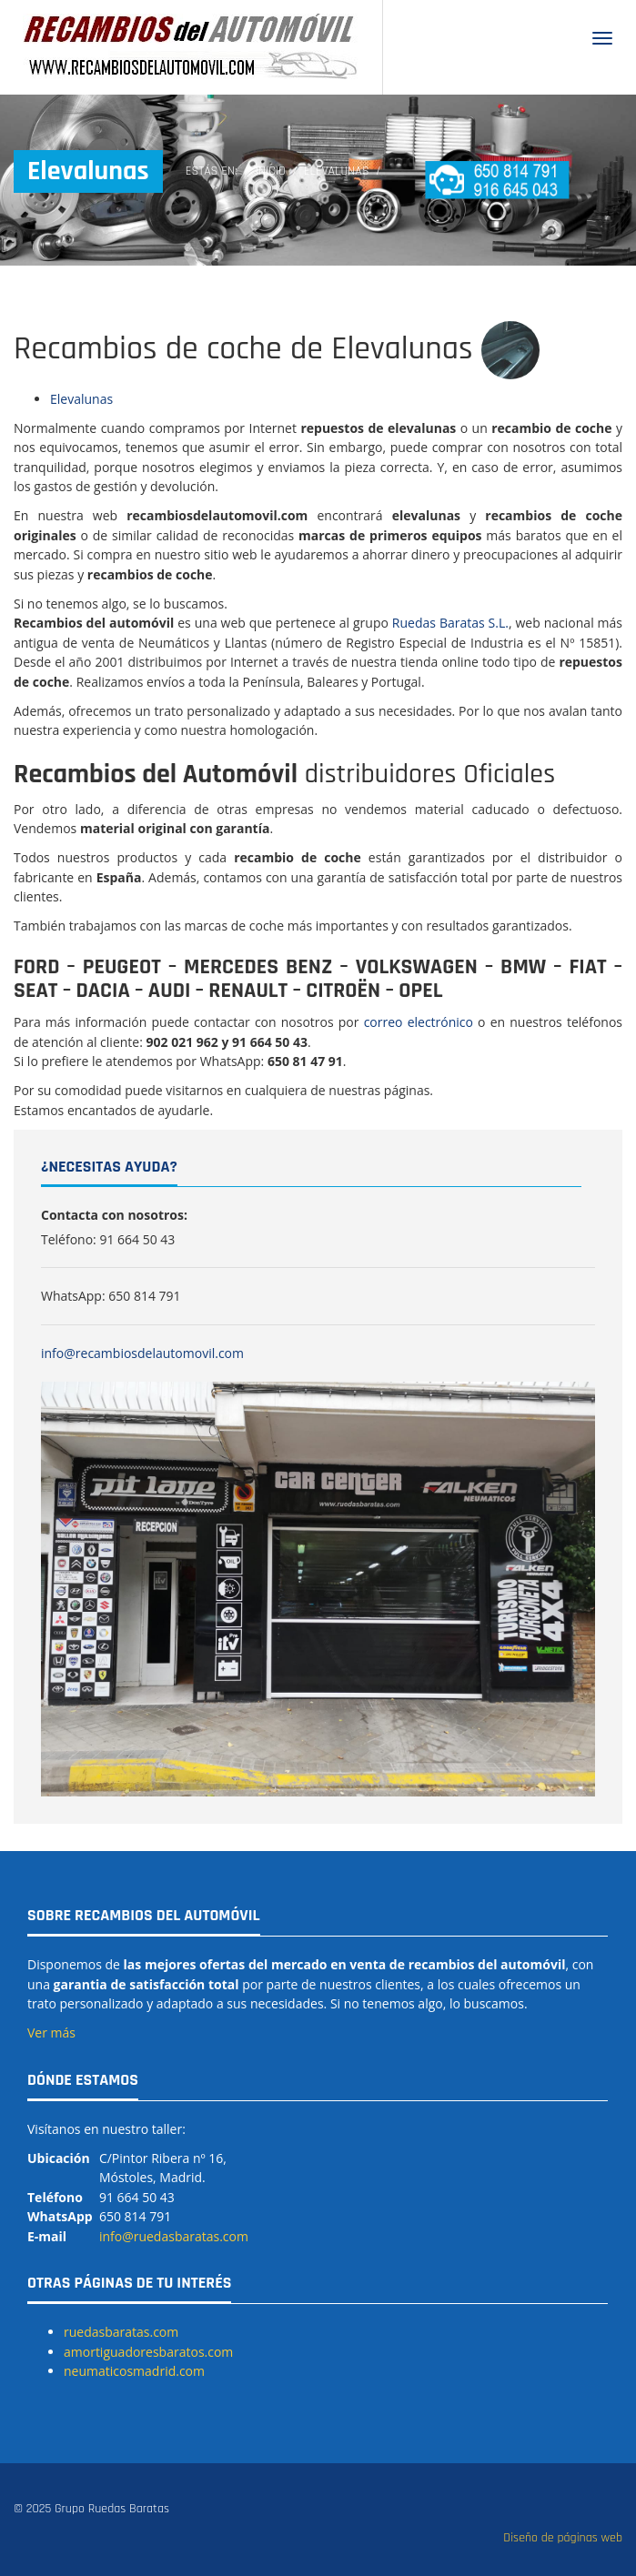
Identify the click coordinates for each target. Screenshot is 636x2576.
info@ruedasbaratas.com (173, 2236)
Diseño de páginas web (562, 2538)
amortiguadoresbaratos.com (148, 2351)
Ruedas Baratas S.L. (450, 622)
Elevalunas (81, 399)
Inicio (271, 171)
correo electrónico (418, 1022)
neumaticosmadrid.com (134, 2371)
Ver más (51, 2032)
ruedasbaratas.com (121, 2331)
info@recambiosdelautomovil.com (142, 1353)
